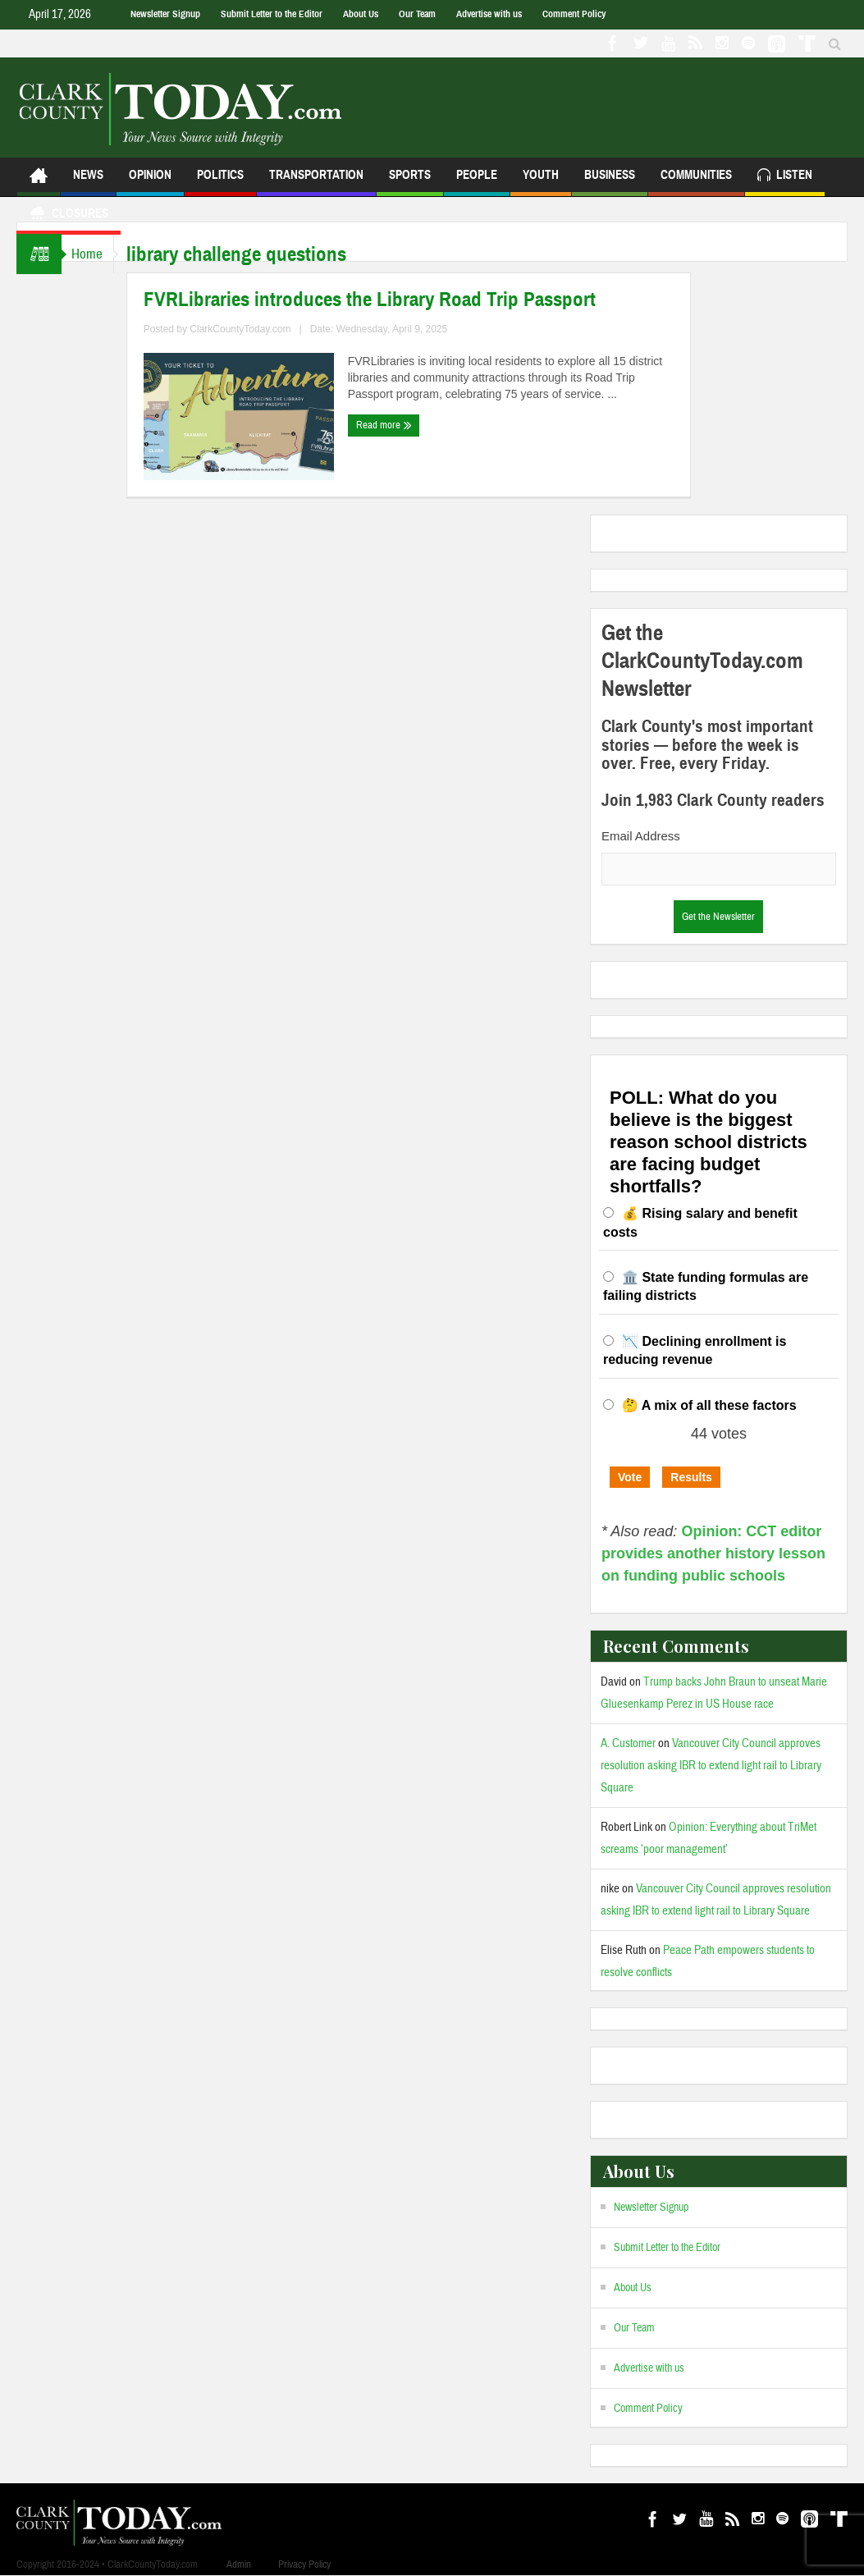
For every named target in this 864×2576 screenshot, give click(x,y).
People (477, 181)
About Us (360, 14)
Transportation (316, 181)
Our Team (417, 14)
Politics (220, 181)
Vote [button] (630, 1477)
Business (609, 181)
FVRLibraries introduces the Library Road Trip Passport (382, 299)
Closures (68, 215)
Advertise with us (489, 14)
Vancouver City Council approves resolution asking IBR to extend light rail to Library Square (711, 1766)
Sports (410, 181)
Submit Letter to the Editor (271, 14)
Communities (696, 181)
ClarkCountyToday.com (253, 329)
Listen (785, 177)
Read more (396, 425)
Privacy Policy (304, 2564)
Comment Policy (574, 14)
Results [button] (691, 1477)
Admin (238, 2564)
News (88, 181)
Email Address (640, 836)
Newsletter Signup (165, 14)
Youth (540, 181)
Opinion (150, 181)
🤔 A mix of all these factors (709, 1405)
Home (93, 254)
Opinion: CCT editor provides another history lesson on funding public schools (713, 1553)
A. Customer (628, 1743)
